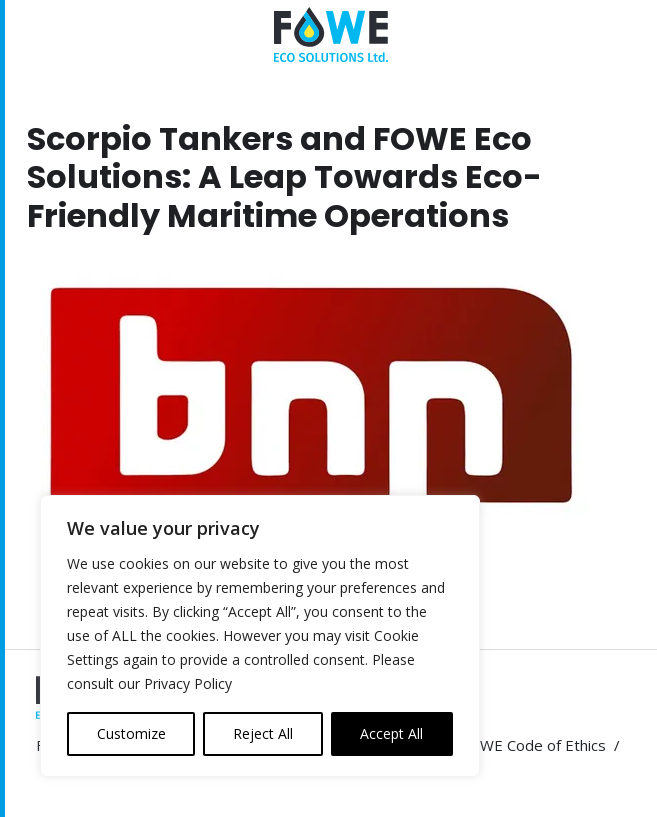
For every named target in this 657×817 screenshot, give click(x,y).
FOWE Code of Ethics (533, 745)
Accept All (391, 733)
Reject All (263, 733)
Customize (131, 733)
